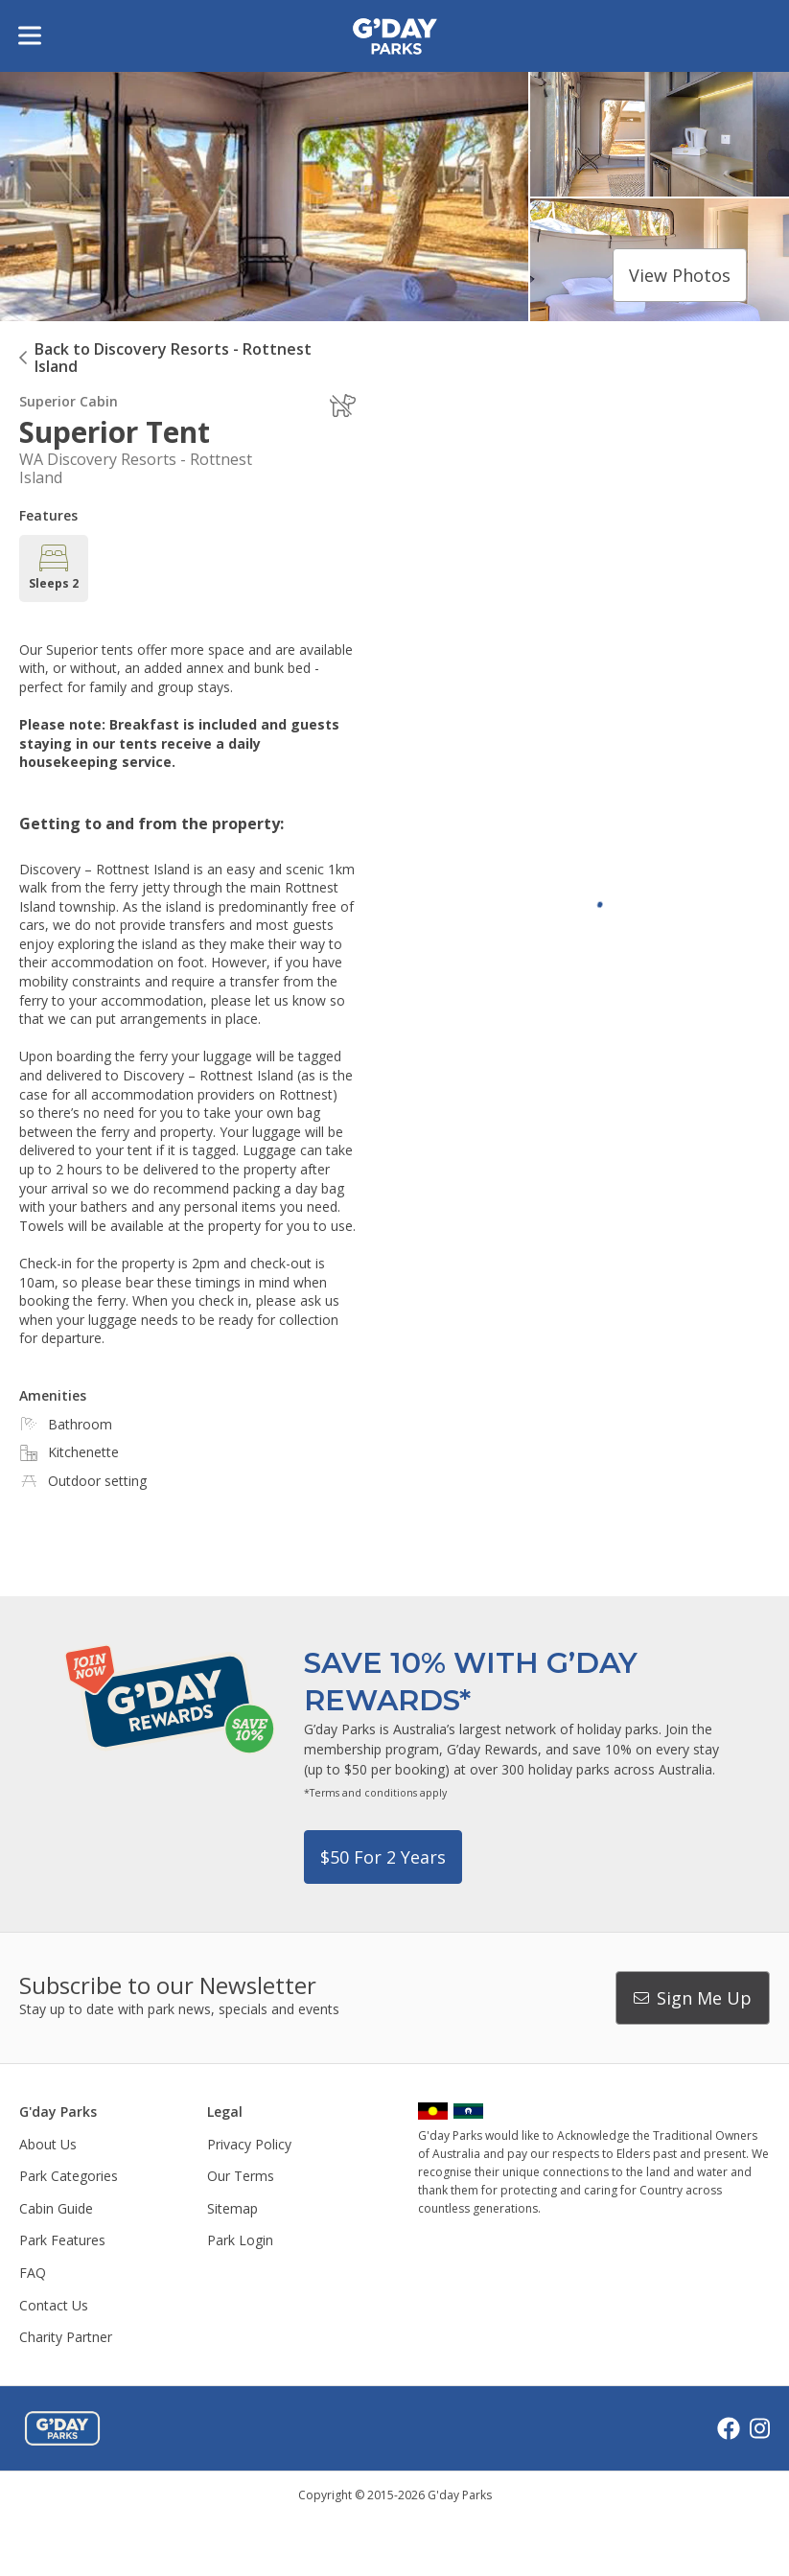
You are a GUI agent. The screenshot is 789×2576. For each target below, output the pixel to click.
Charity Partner (65, 2337)
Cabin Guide (56, 2208)
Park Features (62, 2240)
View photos (680, 275)
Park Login (240, 2240)
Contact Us (53, 2305)
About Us (48, 2144)
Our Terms (240, 2176)
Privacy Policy (249, 2144)
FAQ (32, 2272)
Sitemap (232, 2208)
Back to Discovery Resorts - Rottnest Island (173, 357)
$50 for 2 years (383, 1856)
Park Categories (68, 2176)
